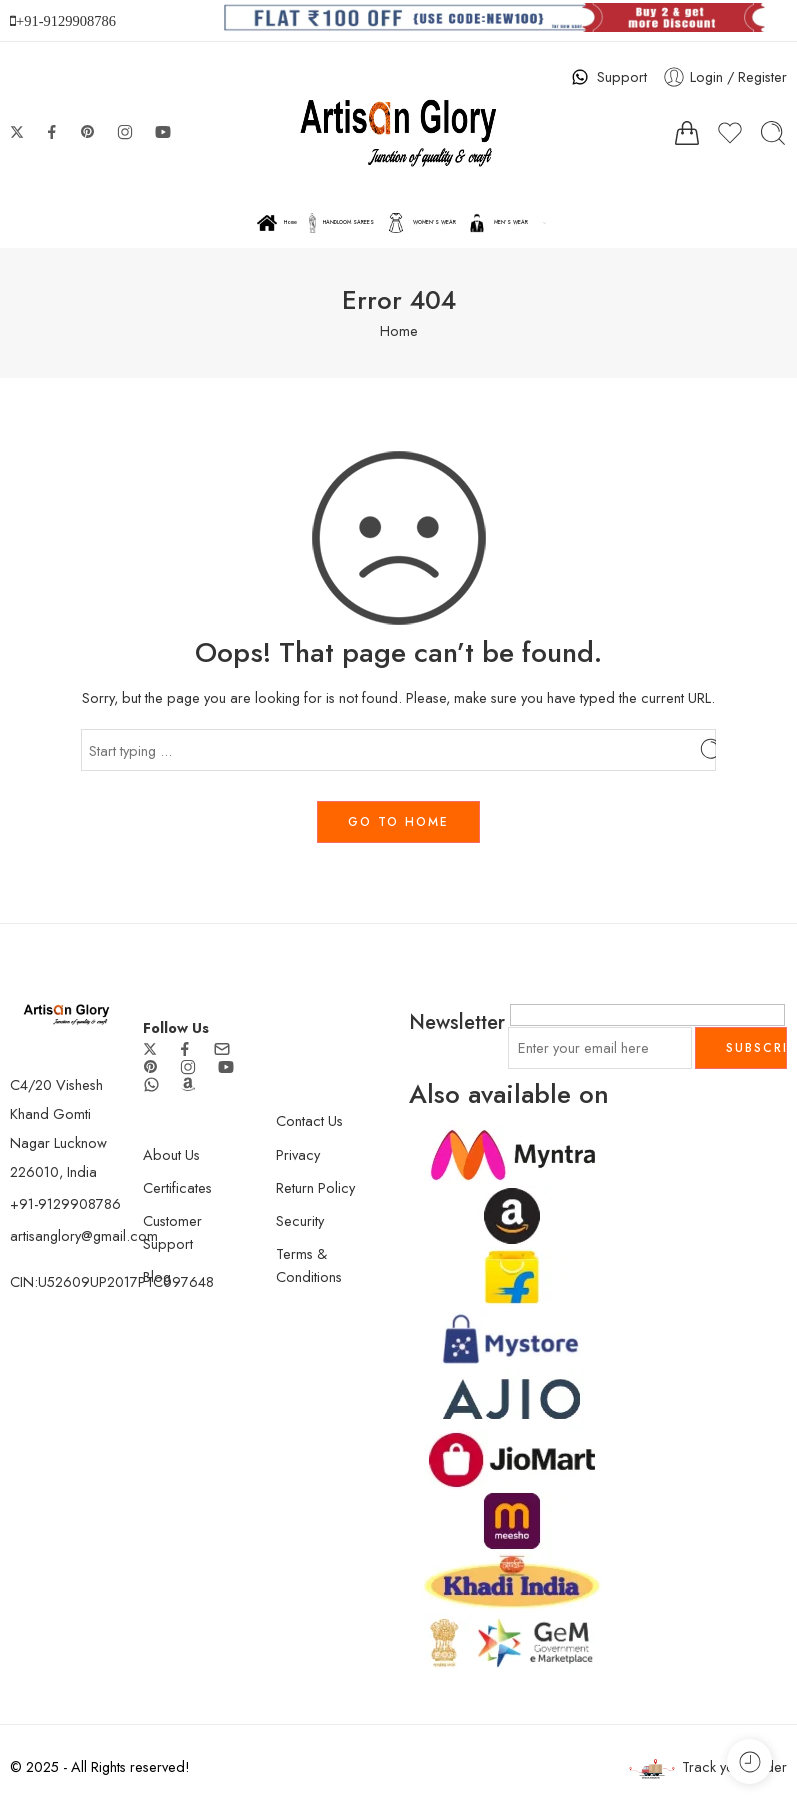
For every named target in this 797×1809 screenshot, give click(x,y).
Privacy (298, 1154)
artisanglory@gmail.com (84, 1235)
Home (277, 223)
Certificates (177, 1187)
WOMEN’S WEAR (421, 223)
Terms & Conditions (309, 1265)
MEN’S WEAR (497, 223)
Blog (157, 1276)
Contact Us (309, 1120)
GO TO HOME (398, 822)
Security (300, 1220)
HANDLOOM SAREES (341, 223)
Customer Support (172, 1232)
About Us (171, 1154)
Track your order (708, 1767)
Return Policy (315, 1187)
